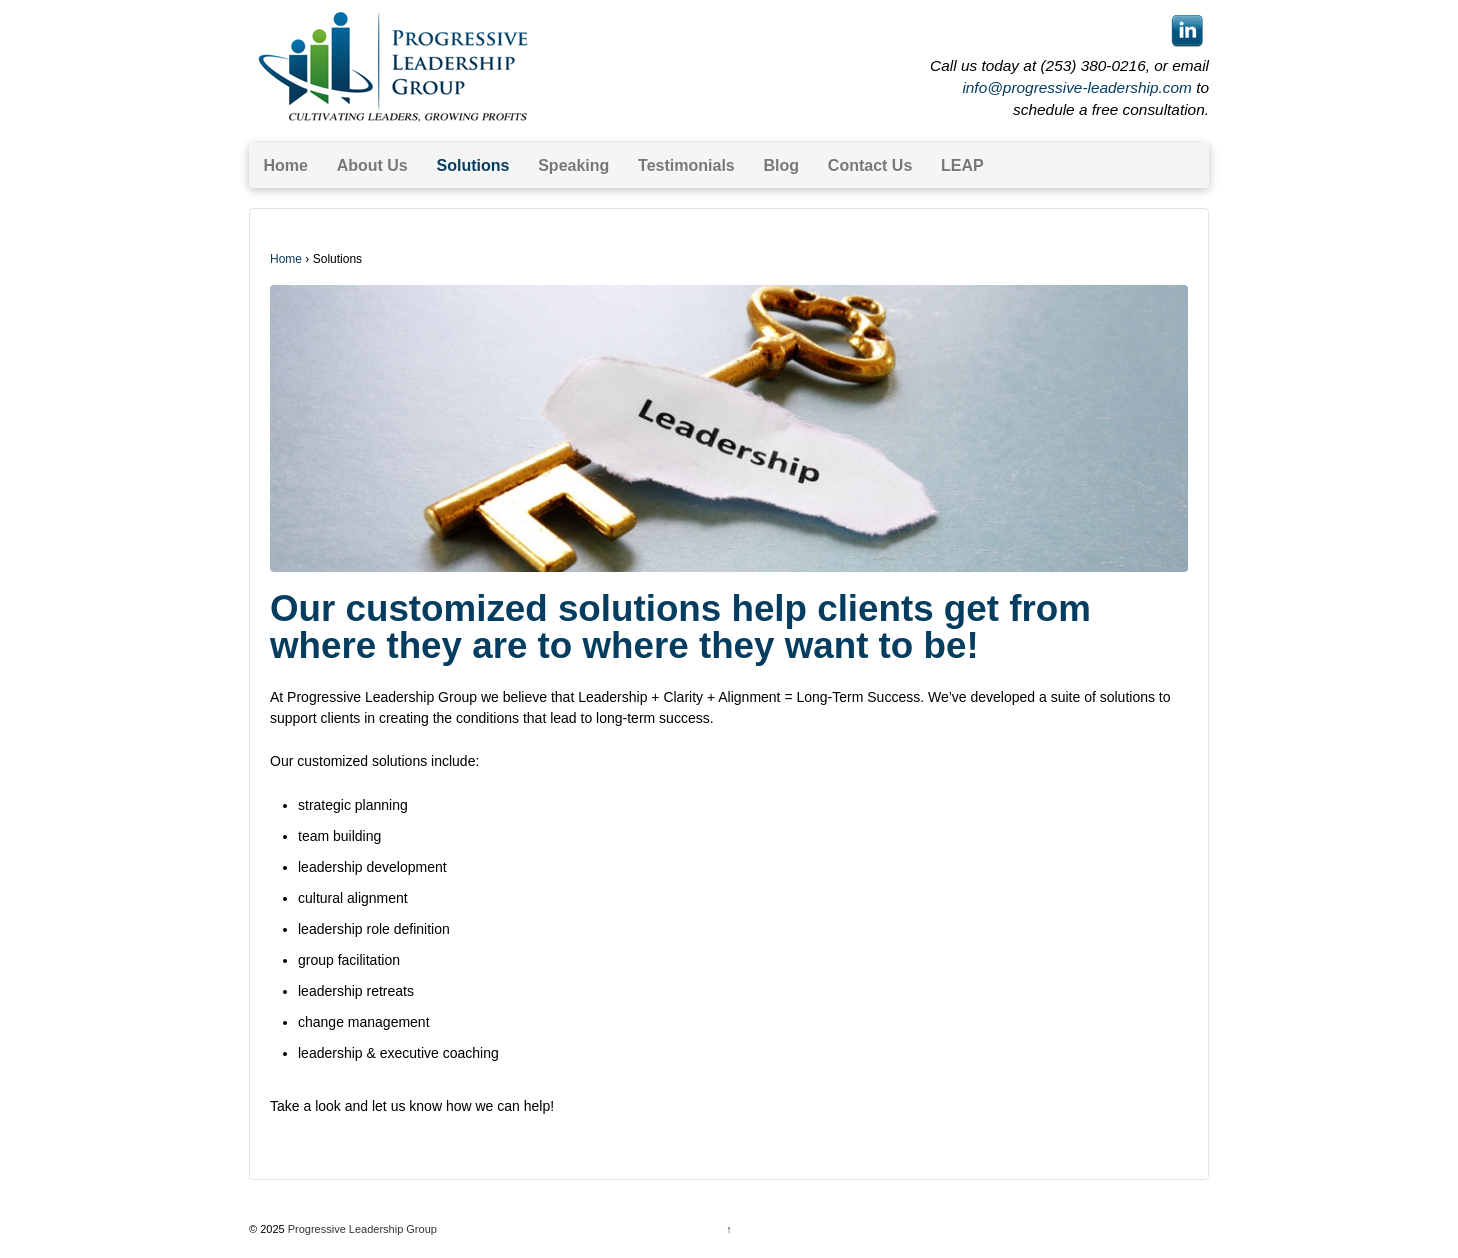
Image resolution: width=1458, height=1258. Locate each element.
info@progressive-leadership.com (1076, 87)
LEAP (962, 165)
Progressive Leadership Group (361, 1229)
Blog (782, 165)
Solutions (473, 165)
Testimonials (686, 165)
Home (285, 165)
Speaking (573, 165)
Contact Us (870, 165)
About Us (372, 165)
